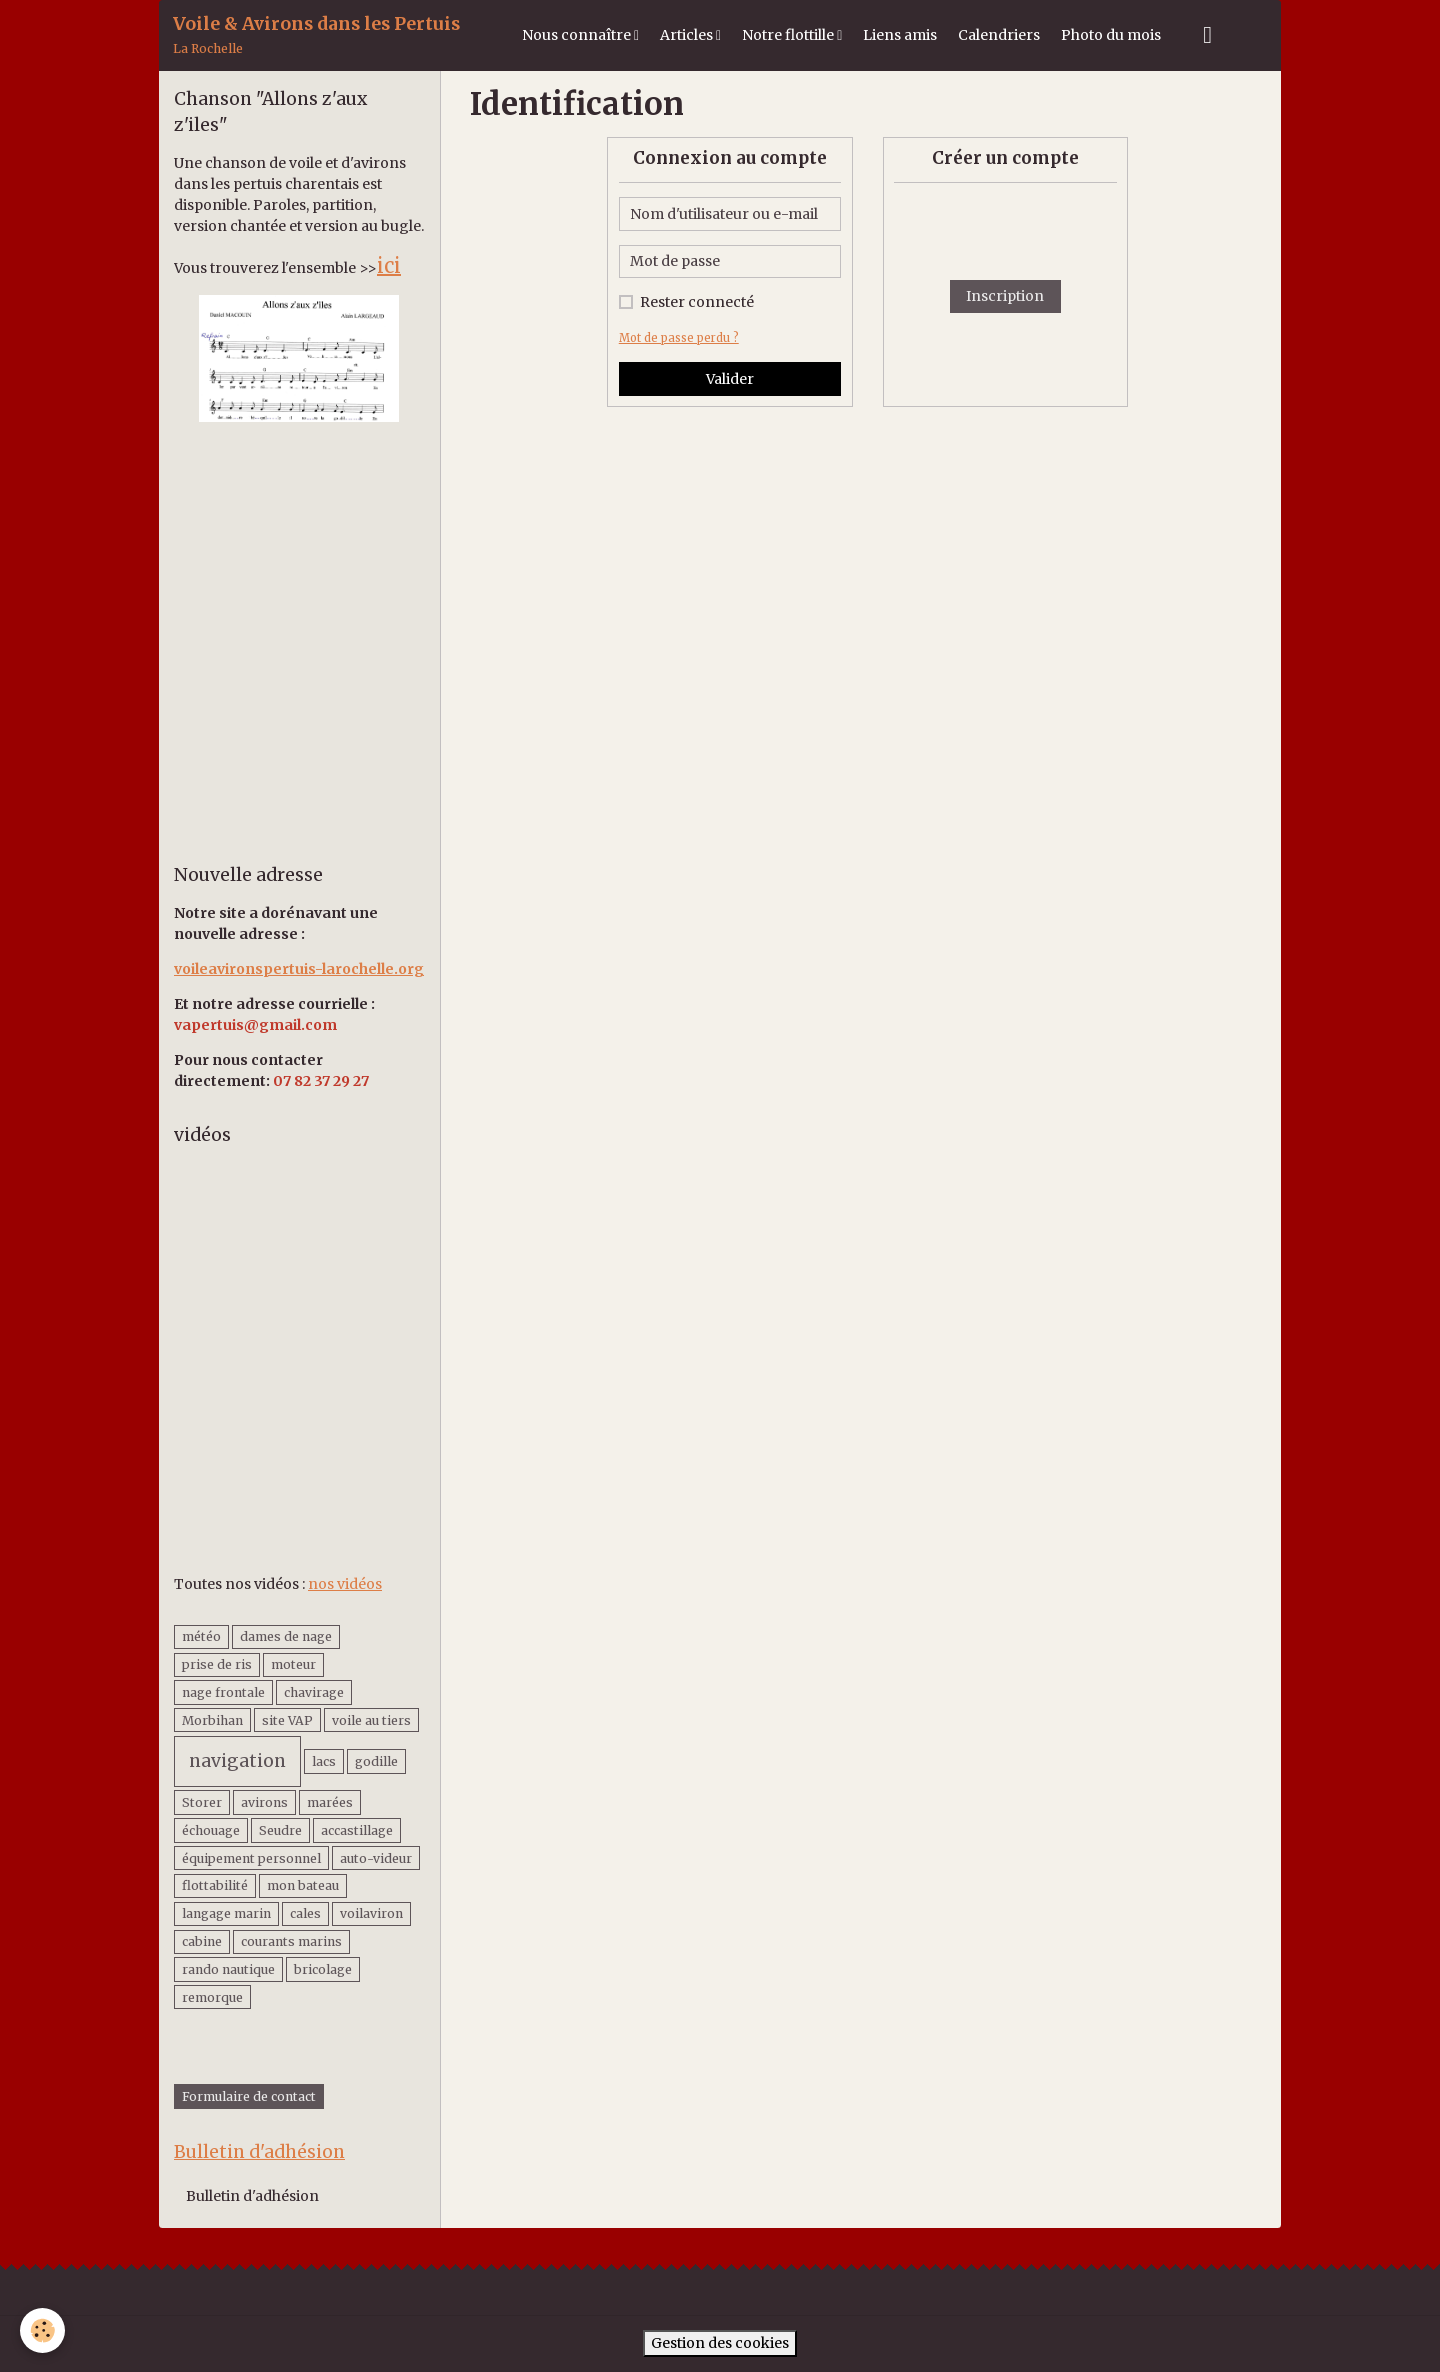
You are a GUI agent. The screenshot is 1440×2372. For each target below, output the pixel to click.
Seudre (280, 1830)
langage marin (226, 1913)
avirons (264, 1802)
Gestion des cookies (720, 2343)
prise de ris (217, 1664)
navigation (237, 1761)
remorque (212, 1997)
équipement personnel (251, 1858)
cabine (202, 1941)
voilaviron (371, 1913)
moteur (293, 1664)
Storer (202, 1802)
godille (376, 1761)
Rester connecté (697, 302)
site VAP (287, 1720)
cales (305, 1913)
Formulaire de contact (249, 2096)
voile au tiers (371, 1720)
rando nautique (228, 1969)
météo (201, 1636)
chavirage (314, 1692)
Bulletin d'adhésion (252, 2196)
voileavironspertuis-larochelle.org (299, 969)
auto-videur (376, 1858)
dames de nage (286, 1636)
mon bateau (303, 1885)
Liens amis (900, 35)
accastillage (357, 1830)
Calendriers (999, 35)
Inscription (1005, 296)
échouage (211, 1830)
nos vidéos (345, 1584)
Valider (730, 379)
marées (330, 1802)
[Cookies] (42, 2330)
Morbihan (212, 1720)
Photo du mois (1111, 35)
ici (389, 265)
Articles (688, 35)
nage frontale (223, 1692)
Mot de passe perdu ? (679, 338)
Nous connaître (578, 35)
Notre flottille (789, 35)
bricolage (323, 1969)
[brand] (316, 35)
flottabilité (215, 1885)
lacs (324, 1761)
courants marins (291, 1941)
